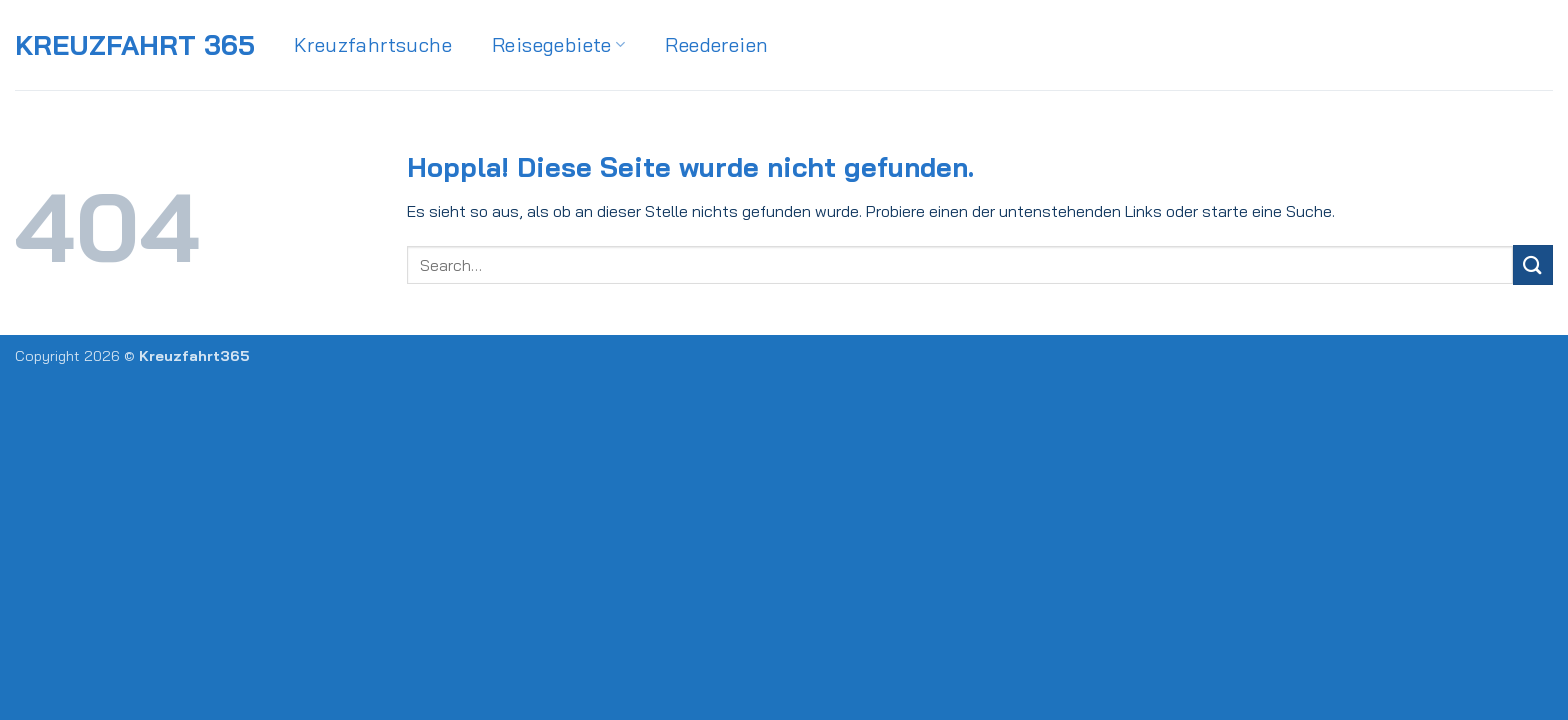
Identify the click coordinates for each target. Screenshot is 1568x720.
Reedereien (716, 44)
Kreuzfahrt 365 (135, 45)
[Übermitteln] (1533, 264)
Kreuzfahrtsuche (373, 44)
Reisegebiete (558, 44)
